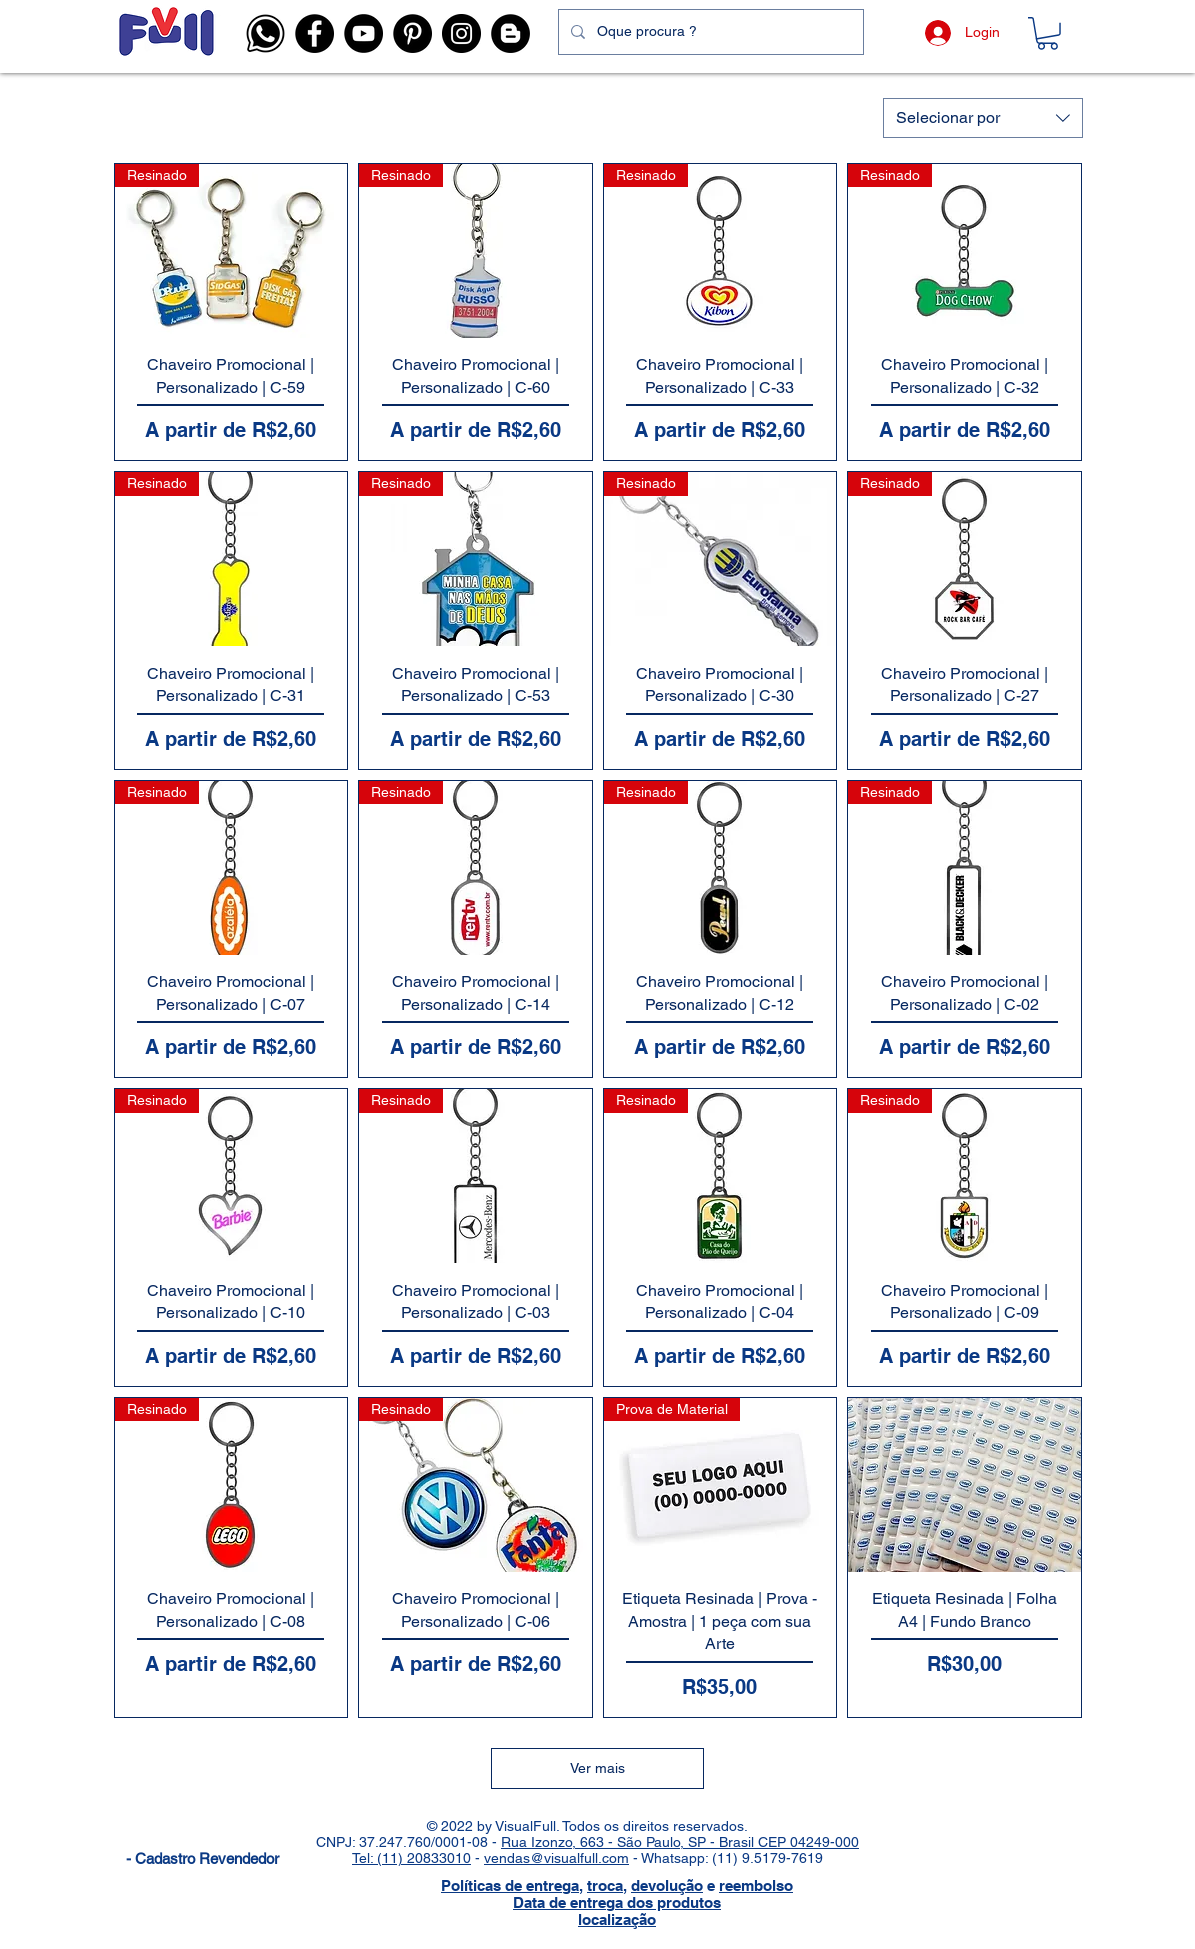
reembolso (756, 1885)
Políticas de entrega (510, 1885)
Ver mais (597, 1768)
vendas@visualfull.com (556, 1858)
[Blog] (510, 33)
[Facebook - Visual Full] (314, 33)
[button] (265, 33)
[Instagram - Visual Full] (461, 33)
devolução (667, 1885)
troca (605, 1885)
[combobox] (983, 118)
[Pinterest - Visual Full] (412, 33)
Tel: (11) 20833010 (411, 1858)
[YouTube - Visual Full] (363, 33)
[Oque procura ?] (709, 32)
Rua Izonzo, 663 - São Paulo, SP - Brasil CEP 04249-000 (680, 1842)
